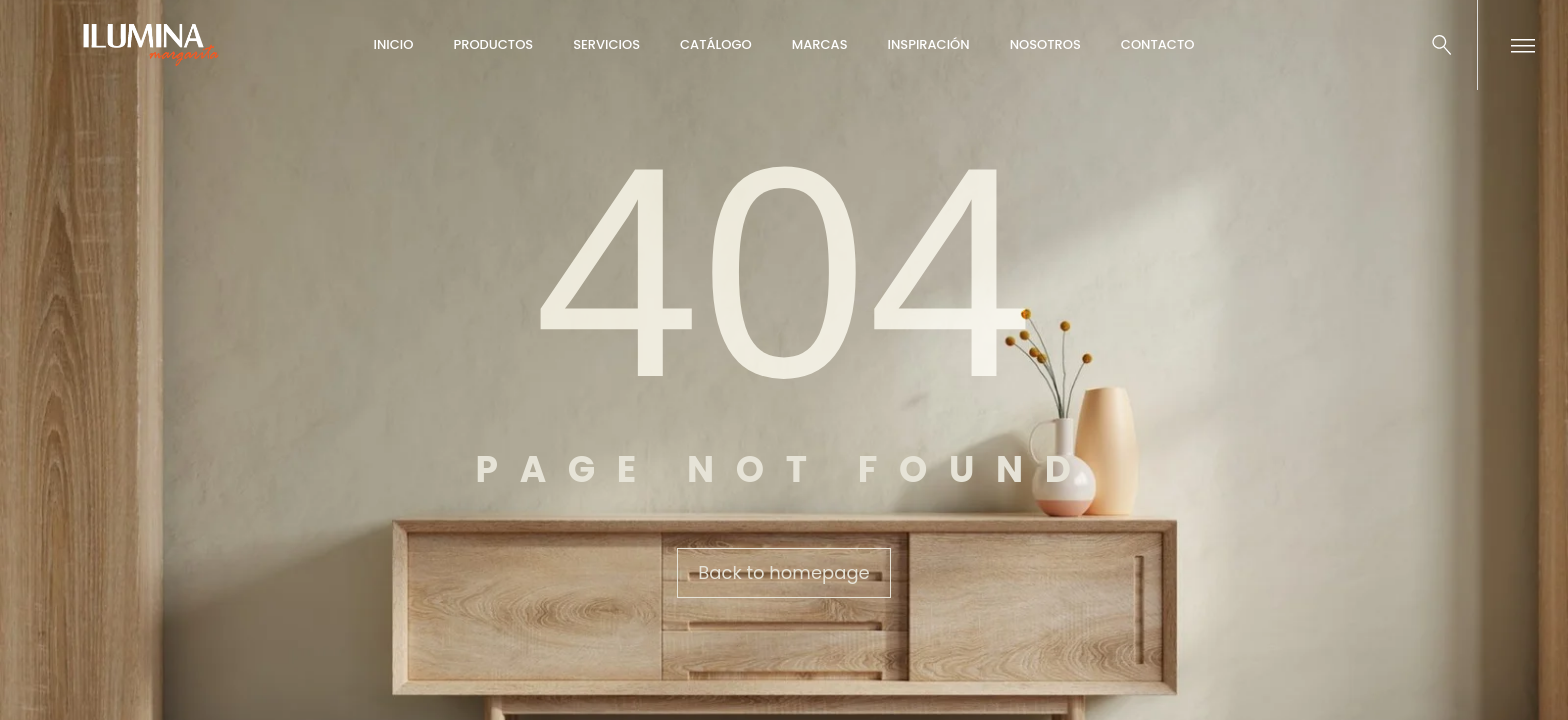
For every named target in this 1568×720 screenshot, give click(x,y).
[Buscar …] (1442, 45)
